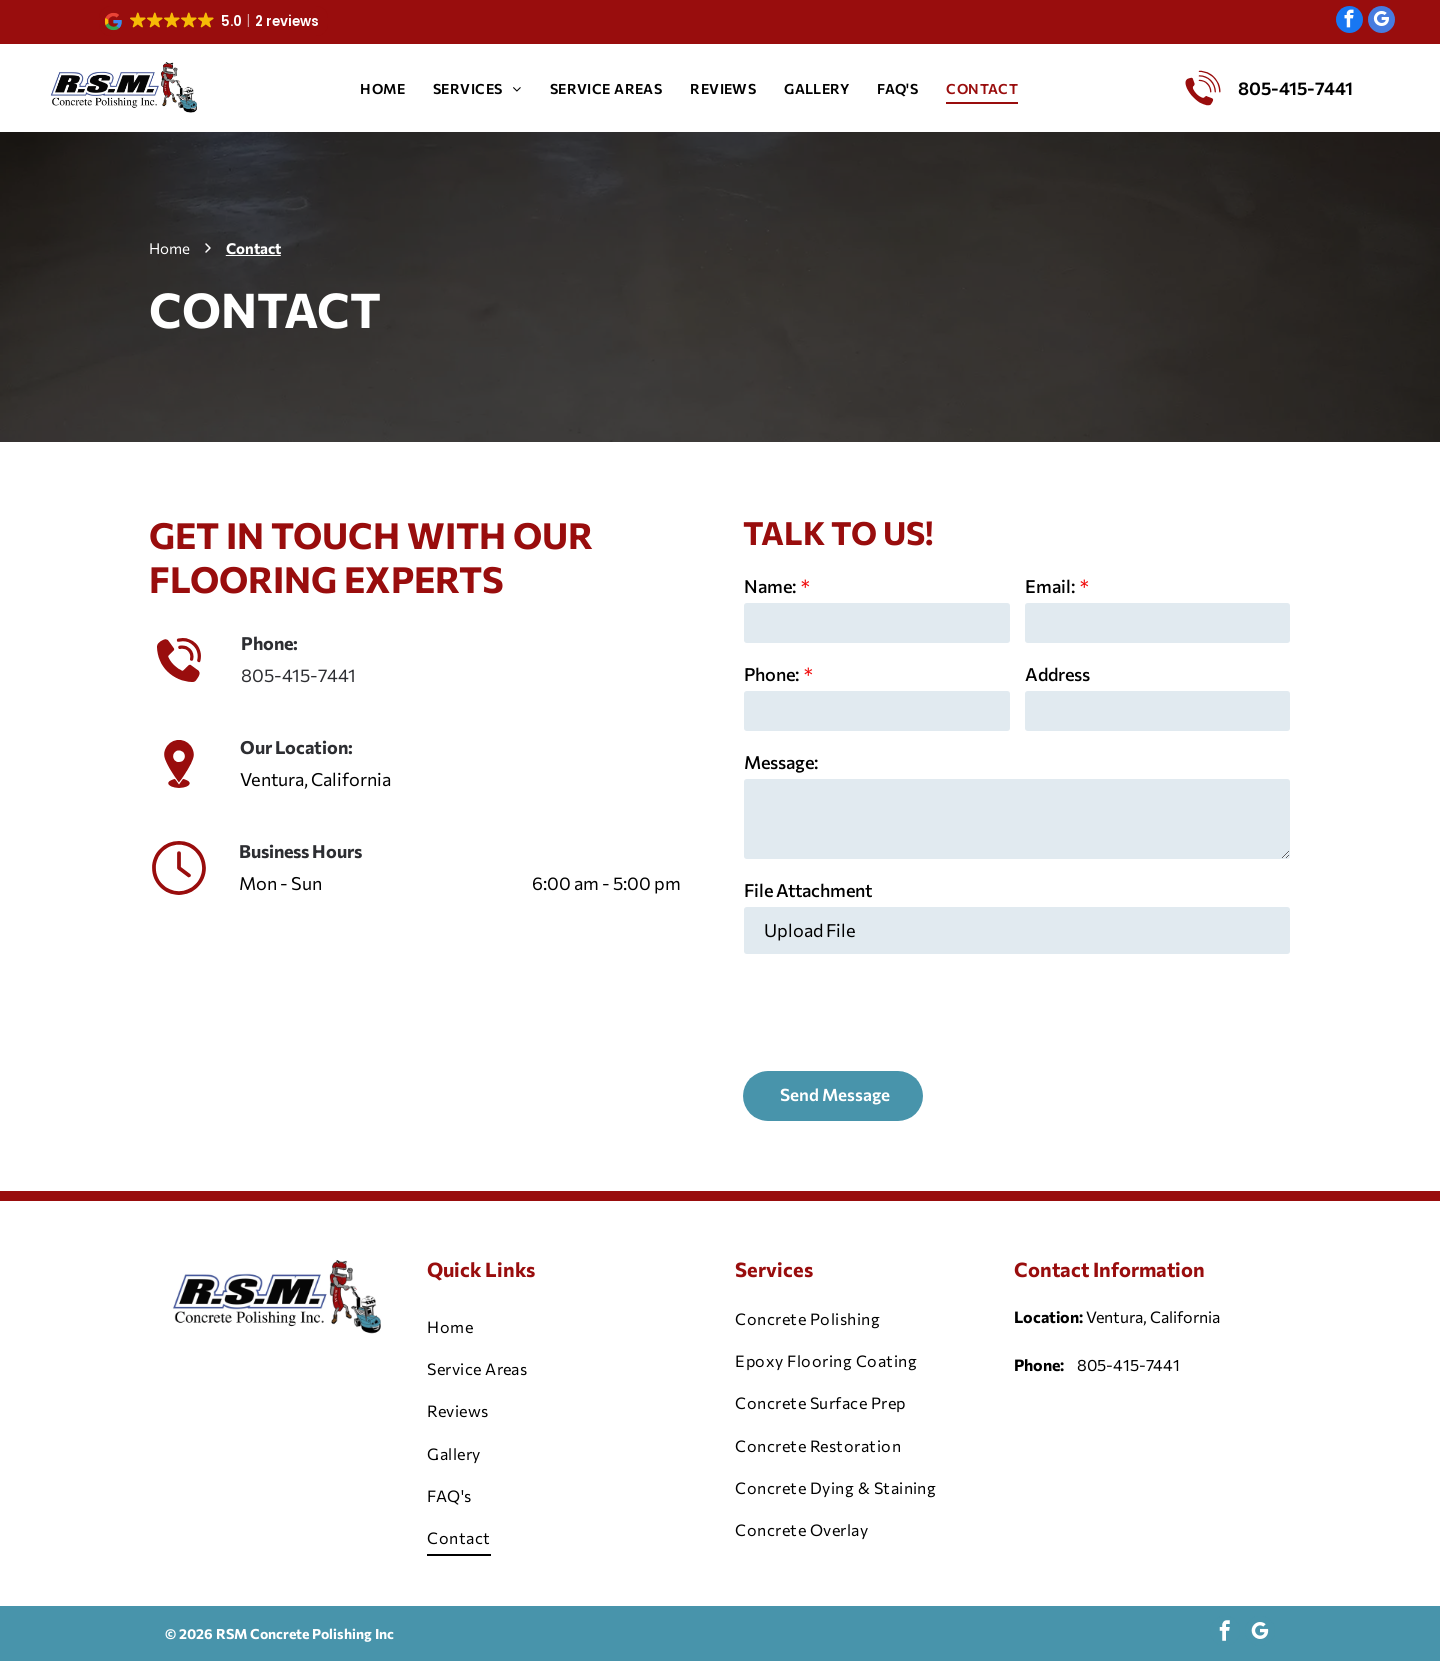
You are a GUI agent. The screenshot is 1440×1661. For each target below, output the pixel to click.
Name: (770, 586)
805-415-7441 (298, 675)
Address (1057, 674)
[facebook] (1349, 22)
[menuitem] (382, 88)
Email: (1050, 586)
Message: (781, 762)
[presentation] (896, 1011)
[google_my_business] (1381, 22)
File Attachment (808, 890)
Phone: (771, 674)
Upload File (810, 930)
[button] (213, 21)
